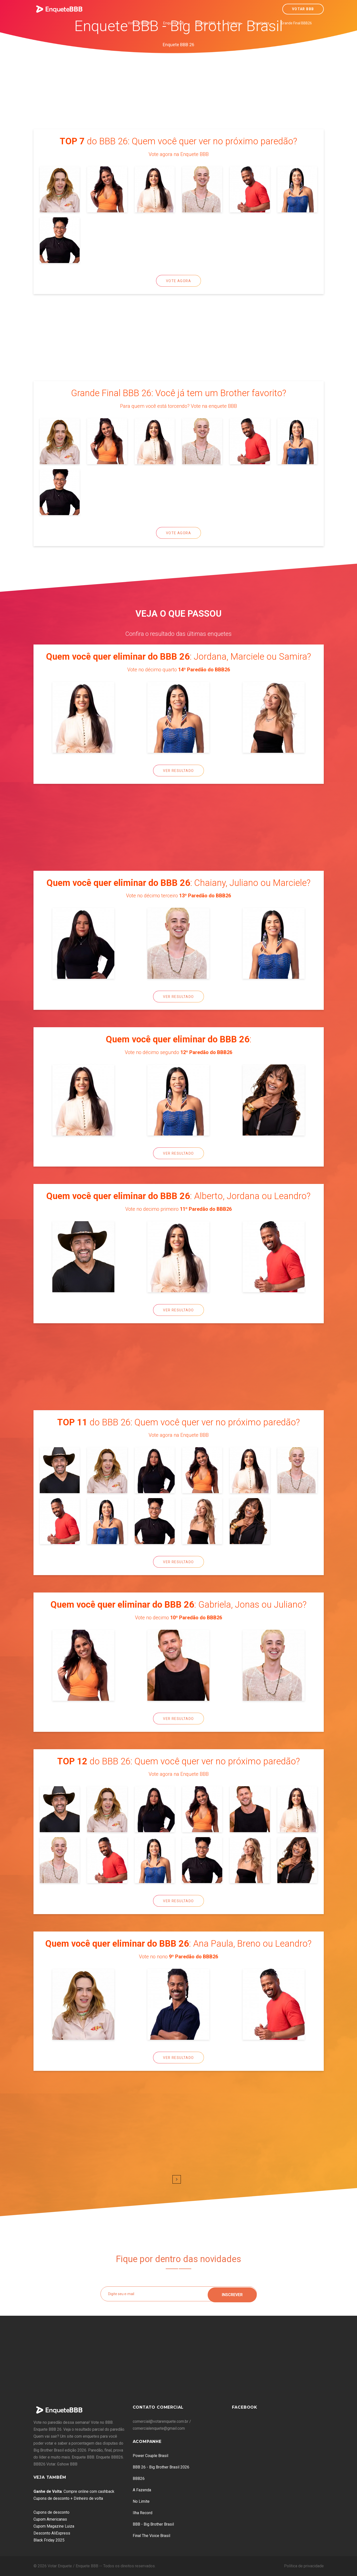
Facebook (244, 2407)
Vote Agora (178, 281)
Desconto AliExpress (51, 2533)
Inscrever (232, 2293)
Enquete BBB (173, 23)
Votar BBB (303, 9)
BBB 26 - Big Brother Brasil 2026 (161, 2467)
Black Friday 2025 (49, 2540)
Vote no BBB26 (139, 23)
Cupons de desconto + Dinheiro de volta (68, 2498)
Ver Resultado (178, 771)
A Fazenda (142, 2490)
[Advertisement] (178, 90)
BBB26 (139, 2478)
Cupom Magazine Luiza (53, 2526)
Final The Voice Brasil (151, 2535)
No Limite (141, 2501)
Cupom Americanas (50, 2519)
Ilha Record (142, 2512)
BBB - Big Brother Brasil (153, 2524)
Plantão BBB (205, 23)
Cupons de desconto (51, 2512)
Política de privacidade (304, 2566)
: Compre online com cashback (73, 2491)
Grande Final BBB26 (296, 23)
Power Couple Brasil (150, 2455)
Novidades (261, 23)
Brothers (234, 23)
